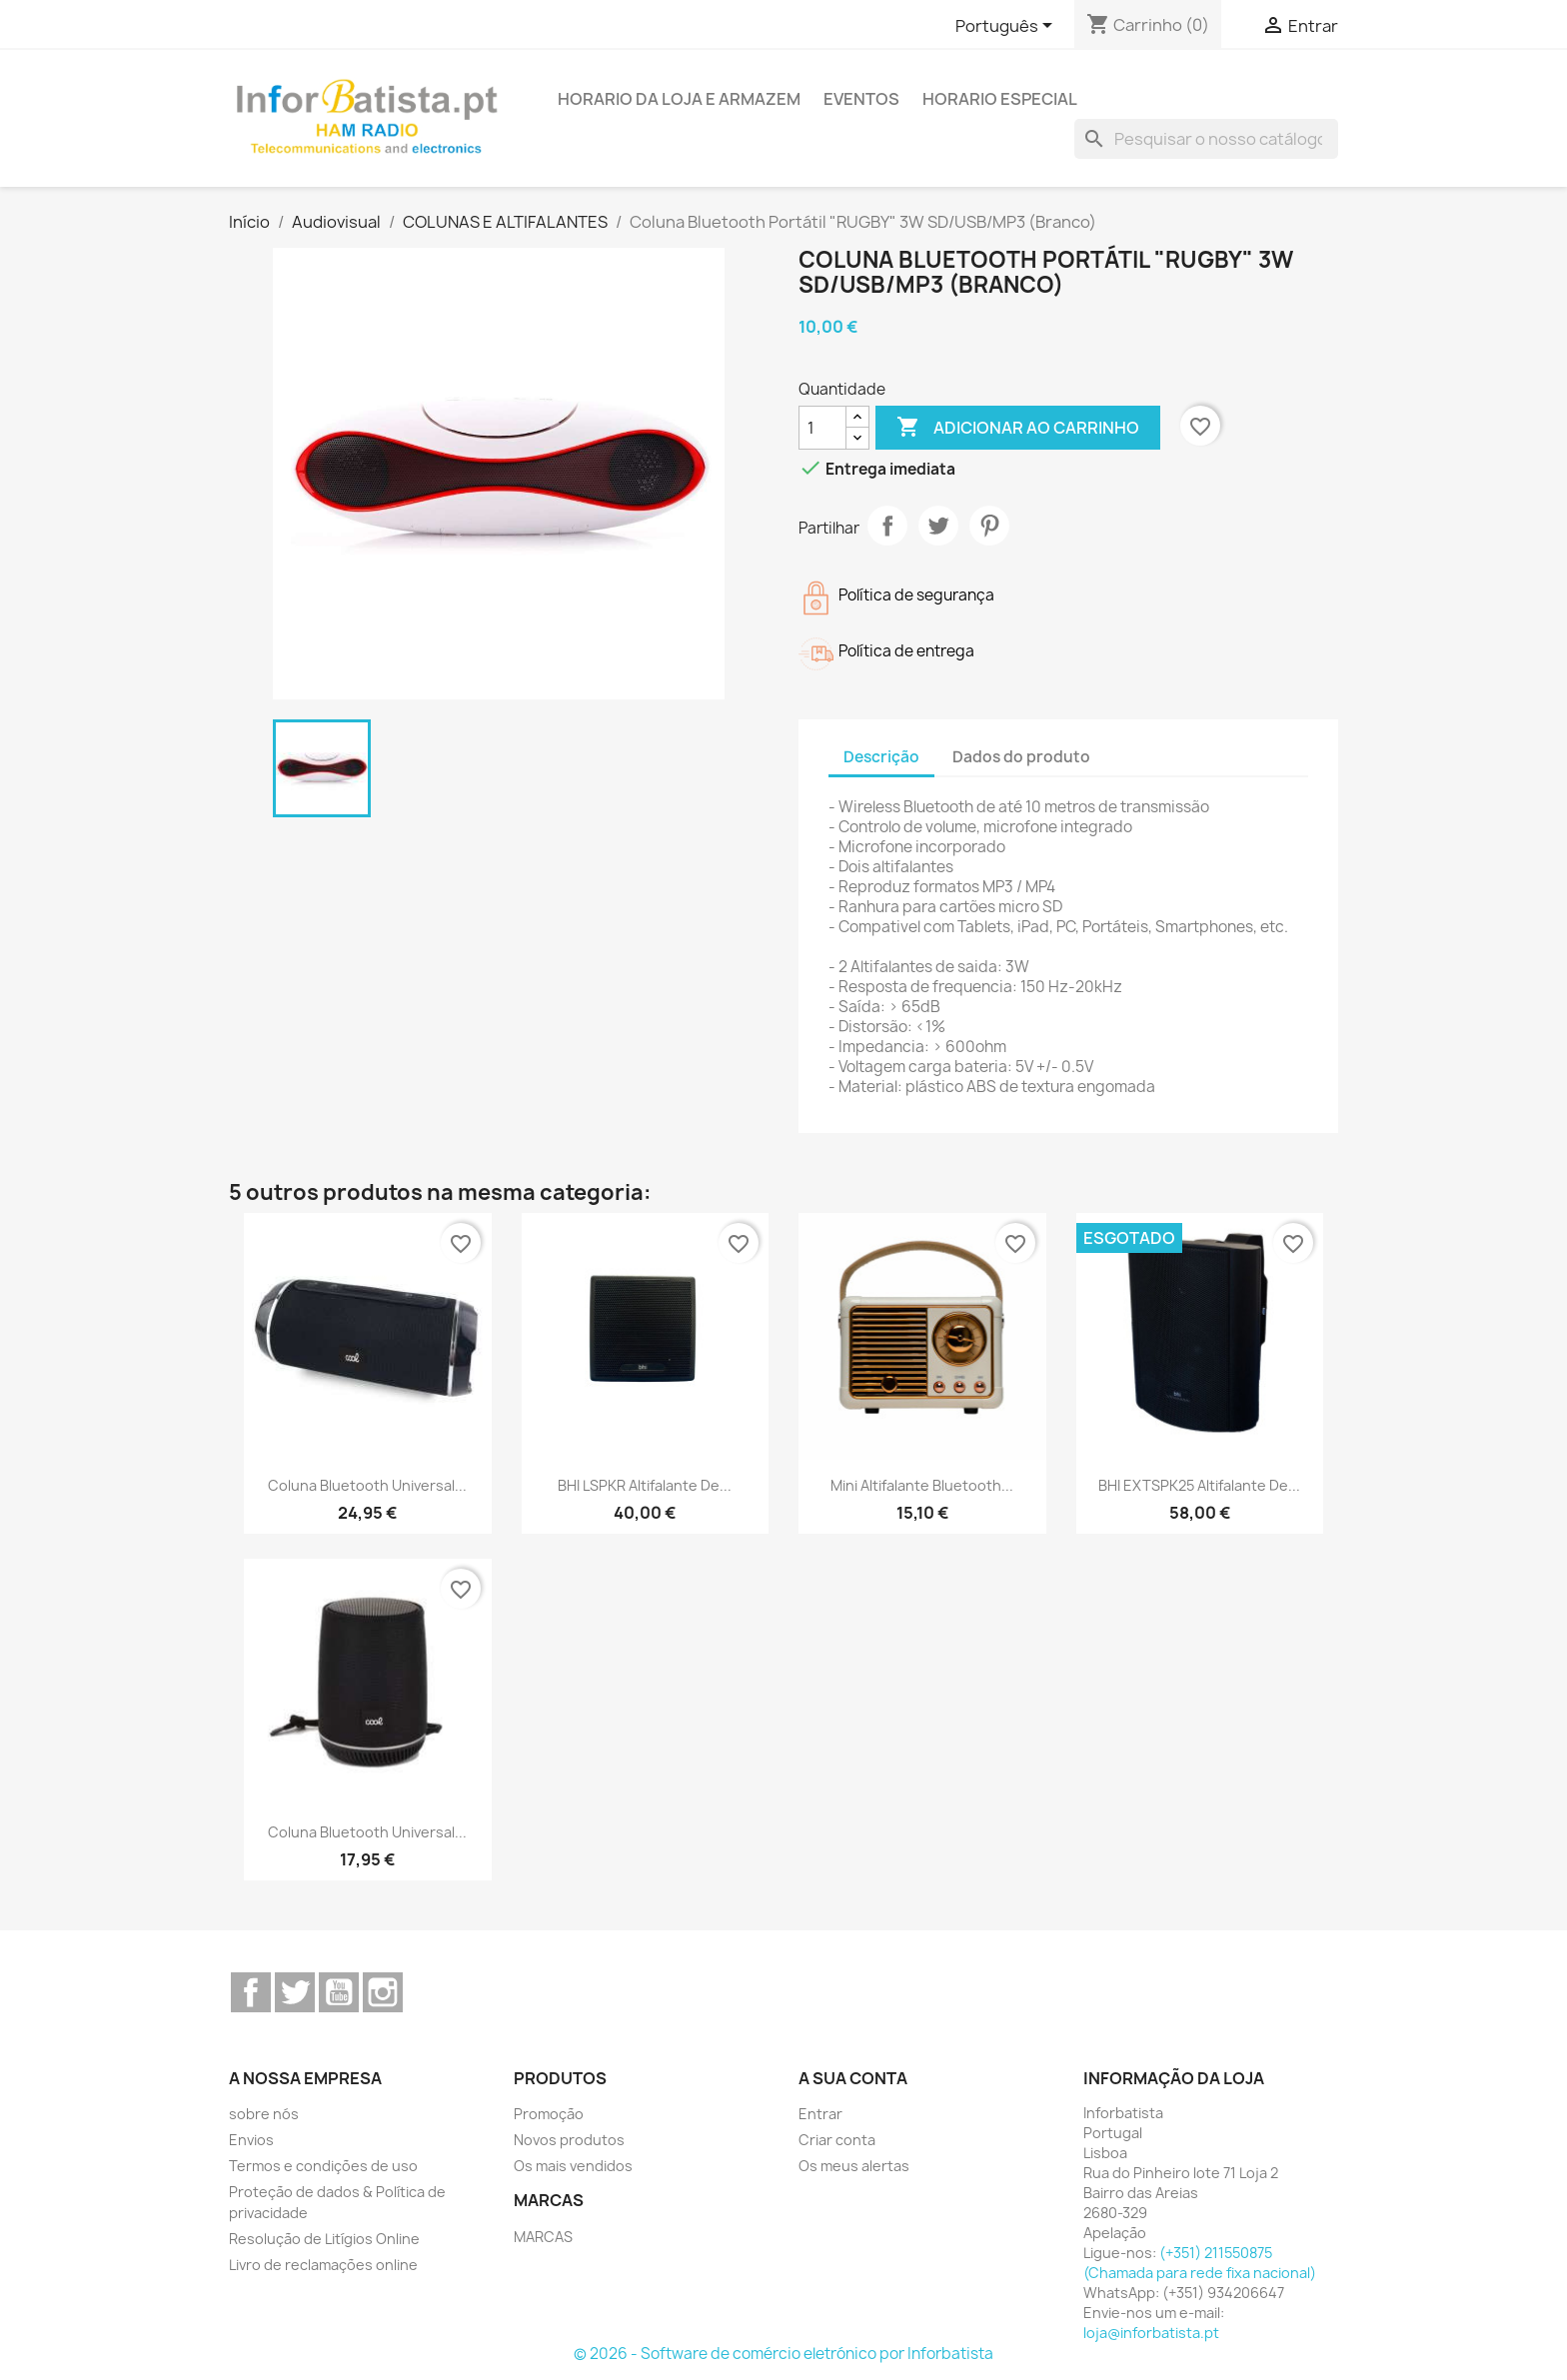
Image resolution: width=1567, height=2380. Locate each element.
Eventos (861, 99)
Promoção (549, 2113)
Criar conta (836, 2139)
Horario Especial (999, 99)
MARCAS (543, 2236)
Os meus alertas (853, 2165)
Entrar (820, 2113)
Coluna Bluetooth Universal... (367, 1485)
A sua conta (852, 2078)
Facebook (251, 1992)
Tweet (938, 526)
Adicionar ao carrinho (1017, 428)
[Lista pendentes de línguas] (1007, 27)
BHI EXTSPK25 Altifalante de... (1199, 1485)
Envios (251, 2139)
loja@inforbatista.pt (1151, 2332)
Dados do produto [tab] (1021, 756)
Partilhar (887, 526)
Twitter (295, 1992)
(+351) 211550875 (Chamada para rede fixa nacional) (1199, 2262)
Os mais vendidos (573, 2165)
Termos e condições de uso (323, 2165)
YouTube (339, 1992)
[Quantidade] (822, 428)
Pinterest (989, 526)
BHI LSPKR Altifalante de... (645, 1485)
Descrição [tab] (881, 756)
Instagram (383, 1992)
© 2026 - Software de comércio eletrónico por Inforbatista (783, 2353)
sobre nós (264, 2113)
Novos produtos (569, 2139)
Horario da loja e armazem (679, 99)
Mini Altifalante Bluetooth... (921, 1485)
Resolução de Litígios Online (324, 2238)
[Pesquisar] (1206, 139)
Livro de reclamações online (323, 2264)
